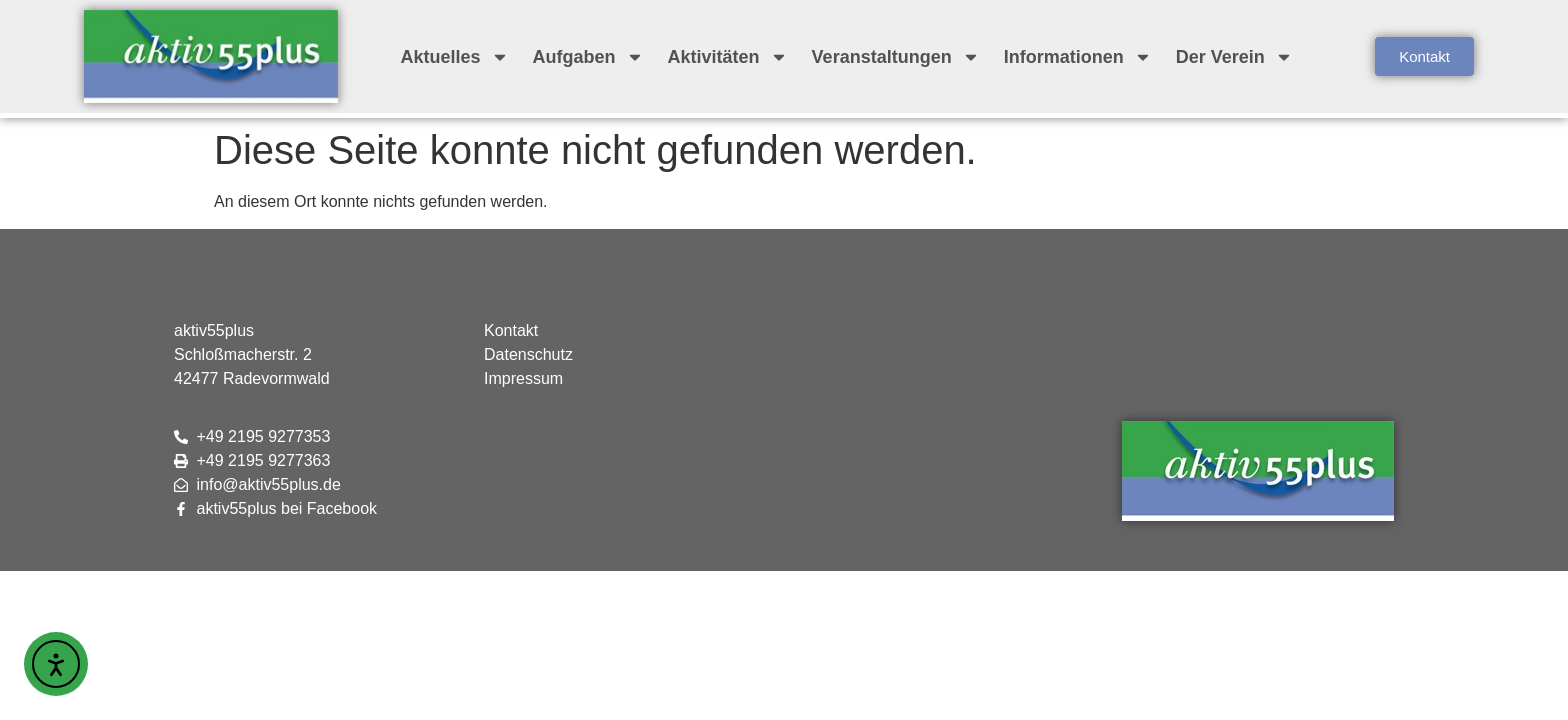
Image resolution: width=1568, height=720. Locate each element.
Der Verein (1234, 57)
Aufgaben (588, 57)
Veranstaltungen (896, 57)
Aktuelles (455, 57)
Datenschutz (528, 354)
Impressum (523, 378)
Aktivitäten (728, 57)
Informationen (1078, 57)
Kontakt (511, 330)
